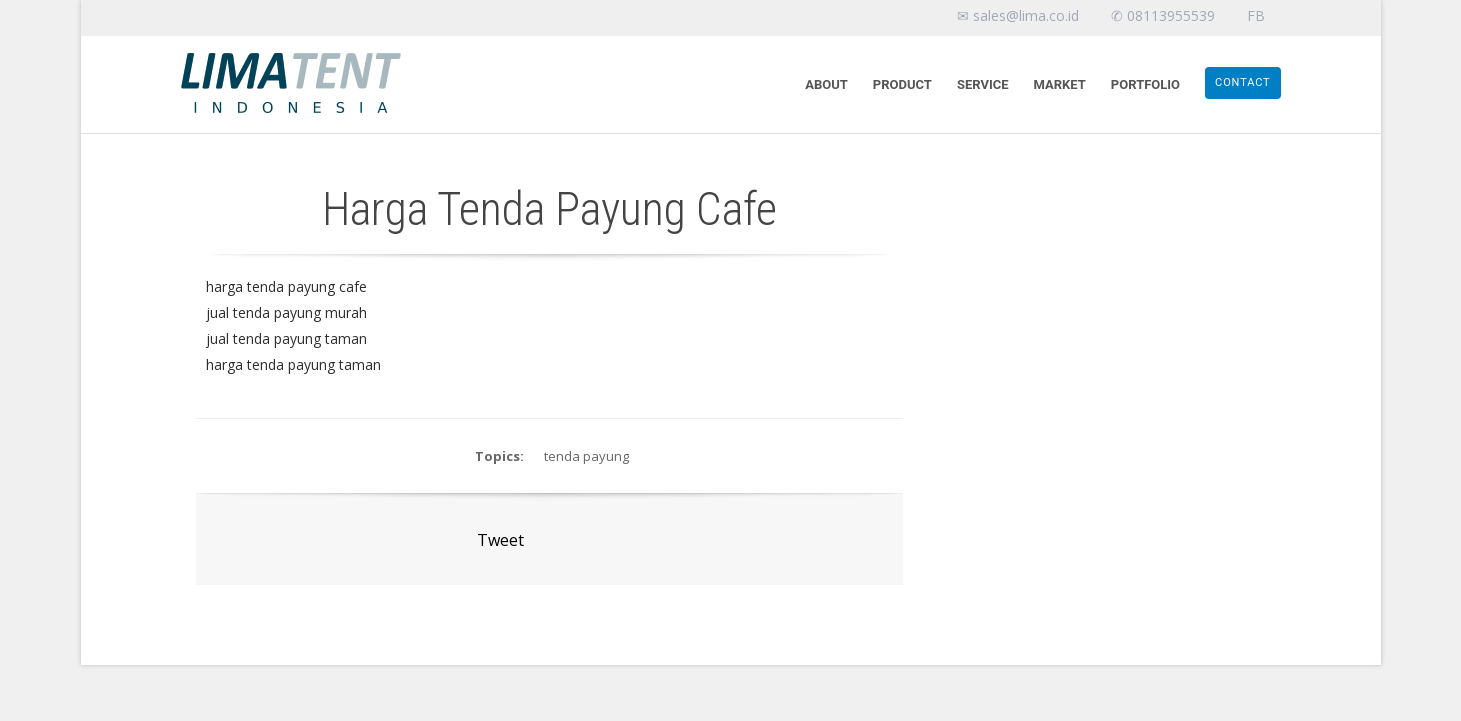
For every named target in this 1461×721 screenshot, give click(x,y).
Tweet (500, 540)
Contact (1242, 82)
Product (902, 84)
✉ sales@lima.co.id (1018, 15)
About (826, 84)
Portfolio (1145, 84)
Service (983, 84)
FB (1256, 15)
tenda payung (586, 456)
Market (1060, 84)
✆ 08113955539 (1163, 15)
